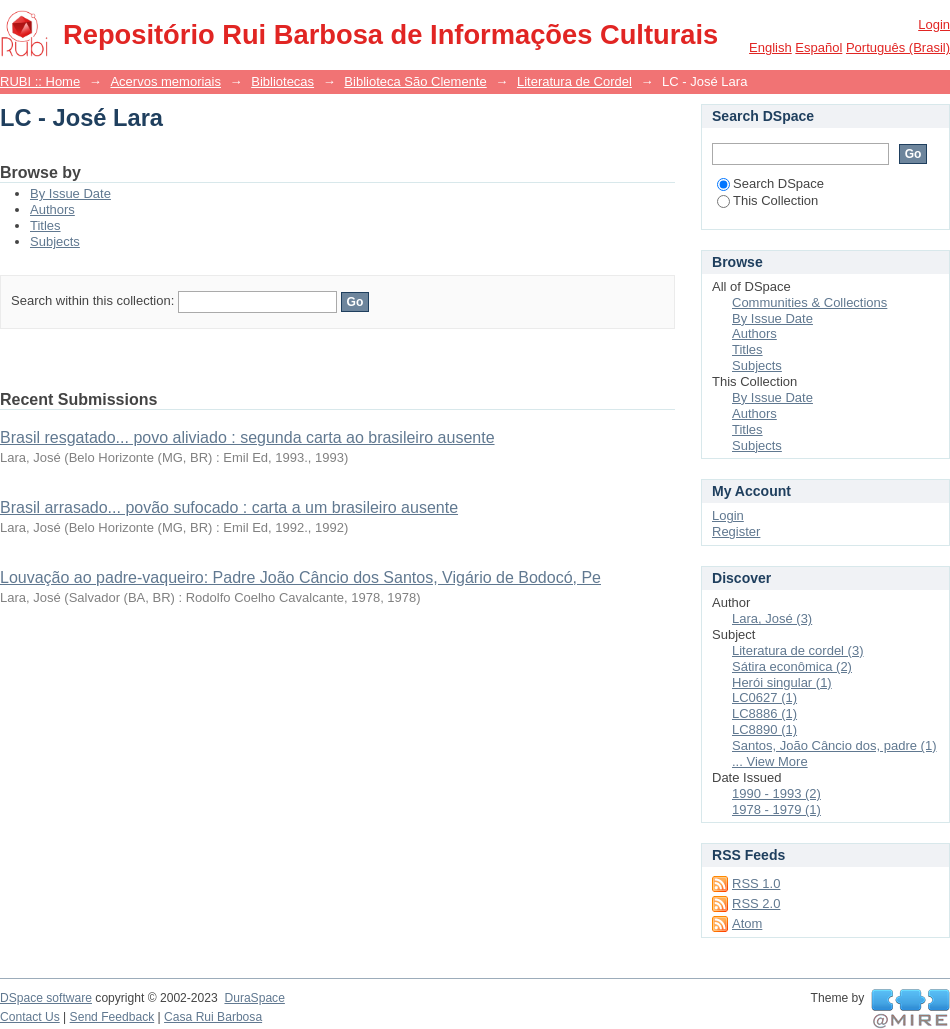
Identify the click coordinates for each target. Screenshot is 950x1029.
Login (934, 24)
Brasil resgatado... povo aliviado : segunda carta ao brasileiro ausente (247, 437)
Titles (45, 225)
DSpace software (46, 998)
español (818, 47)
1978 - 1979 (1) (776, 809)
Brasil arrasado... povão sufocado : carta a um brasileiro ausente (229, 507)
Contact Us (30, 1017)
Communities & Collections (809, 302)
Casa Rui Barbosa (213, 1017)
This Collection (767, 200)
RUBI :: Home (40, 81)
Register (736, 531)
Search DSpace (770, 183)
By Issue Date (70, 193)
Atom (747, 923)
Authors (52, 209)
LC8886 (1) (764, 713)
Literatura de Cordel (574, 81)
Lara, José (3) (772, 618)
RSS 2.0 (756, 903)
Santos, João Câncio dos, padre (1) (834, 745)
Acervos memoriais (165, 81)
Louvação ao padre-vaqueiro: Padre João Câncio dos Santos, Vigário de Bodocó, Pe (300, 577)
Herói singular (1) (782, 682)
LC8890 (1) (764, 729)
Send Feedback (112, 1017)
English (770, 47)
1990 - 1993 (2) (776, 793)
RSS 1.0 (756, 883)
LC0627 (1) (764, 697)
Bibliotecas (282, 81)
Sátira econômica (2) (792, 666)
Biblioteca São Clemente (415, 81)
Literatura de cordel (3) (798, 650)
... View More (770, 761)
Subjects (55, 241)
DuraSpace (254, 998)
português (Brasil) (898, 47)
